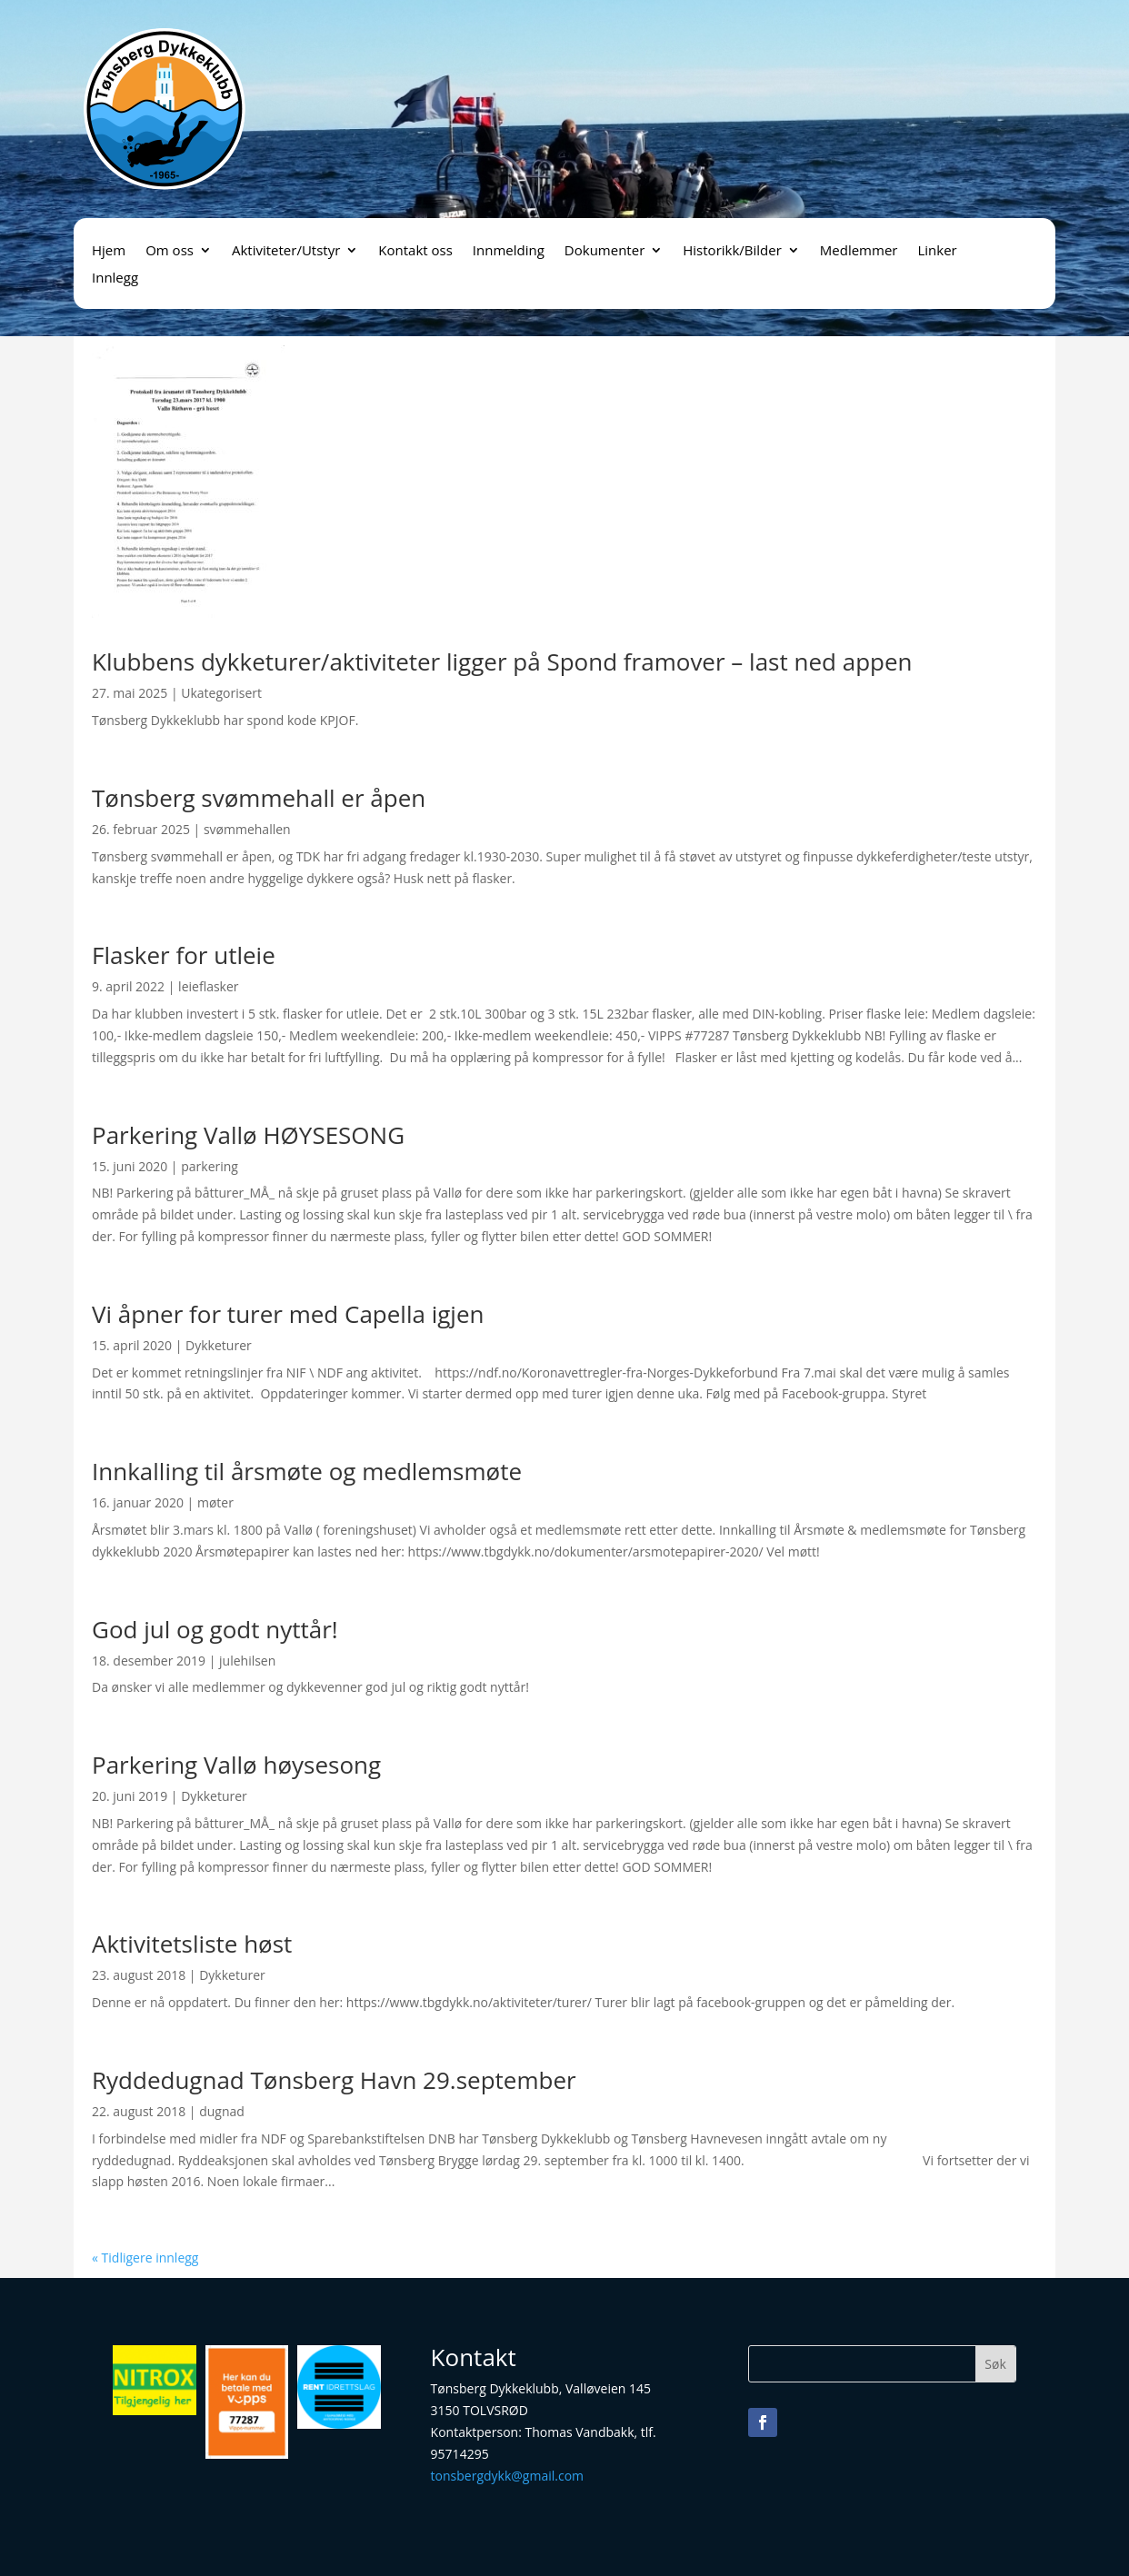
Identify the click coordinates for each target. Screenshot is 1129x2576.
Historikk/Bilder (732, 251)
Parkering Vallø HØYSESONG (248, 1135)
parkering (209, 1166)
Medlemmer (859, 251)
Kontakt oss (415, 251)
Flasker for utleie (183, 955)
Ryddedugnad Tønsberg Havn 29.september (334, 2080)
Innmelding (509, 251)
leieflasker (208, 986)
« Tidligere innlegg (145, 2257)
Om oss (169, 251)
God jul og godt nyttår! (215, 1629)
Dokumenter (604, 251)
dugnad (222, 2111)
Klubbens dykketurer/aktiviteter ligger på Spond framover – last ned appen (502, 661)
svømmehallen (247, 829)
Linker (936, 251)
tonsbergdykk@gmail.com (507, 2475)
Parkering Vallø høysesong (236, 1764)
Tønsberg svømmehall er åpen (258, 797)
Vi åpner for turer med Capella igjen (288, 1314)
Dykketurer (218, 1345)
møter (215, 1502)
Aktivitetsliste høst (192, 1943)
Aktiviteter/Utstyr (286, 251)
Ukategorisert (221, 692)
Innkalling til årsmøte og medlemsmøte (307, 1471)
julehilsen (247, 1660)
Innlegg (115, 278)
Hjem (108, 251)
